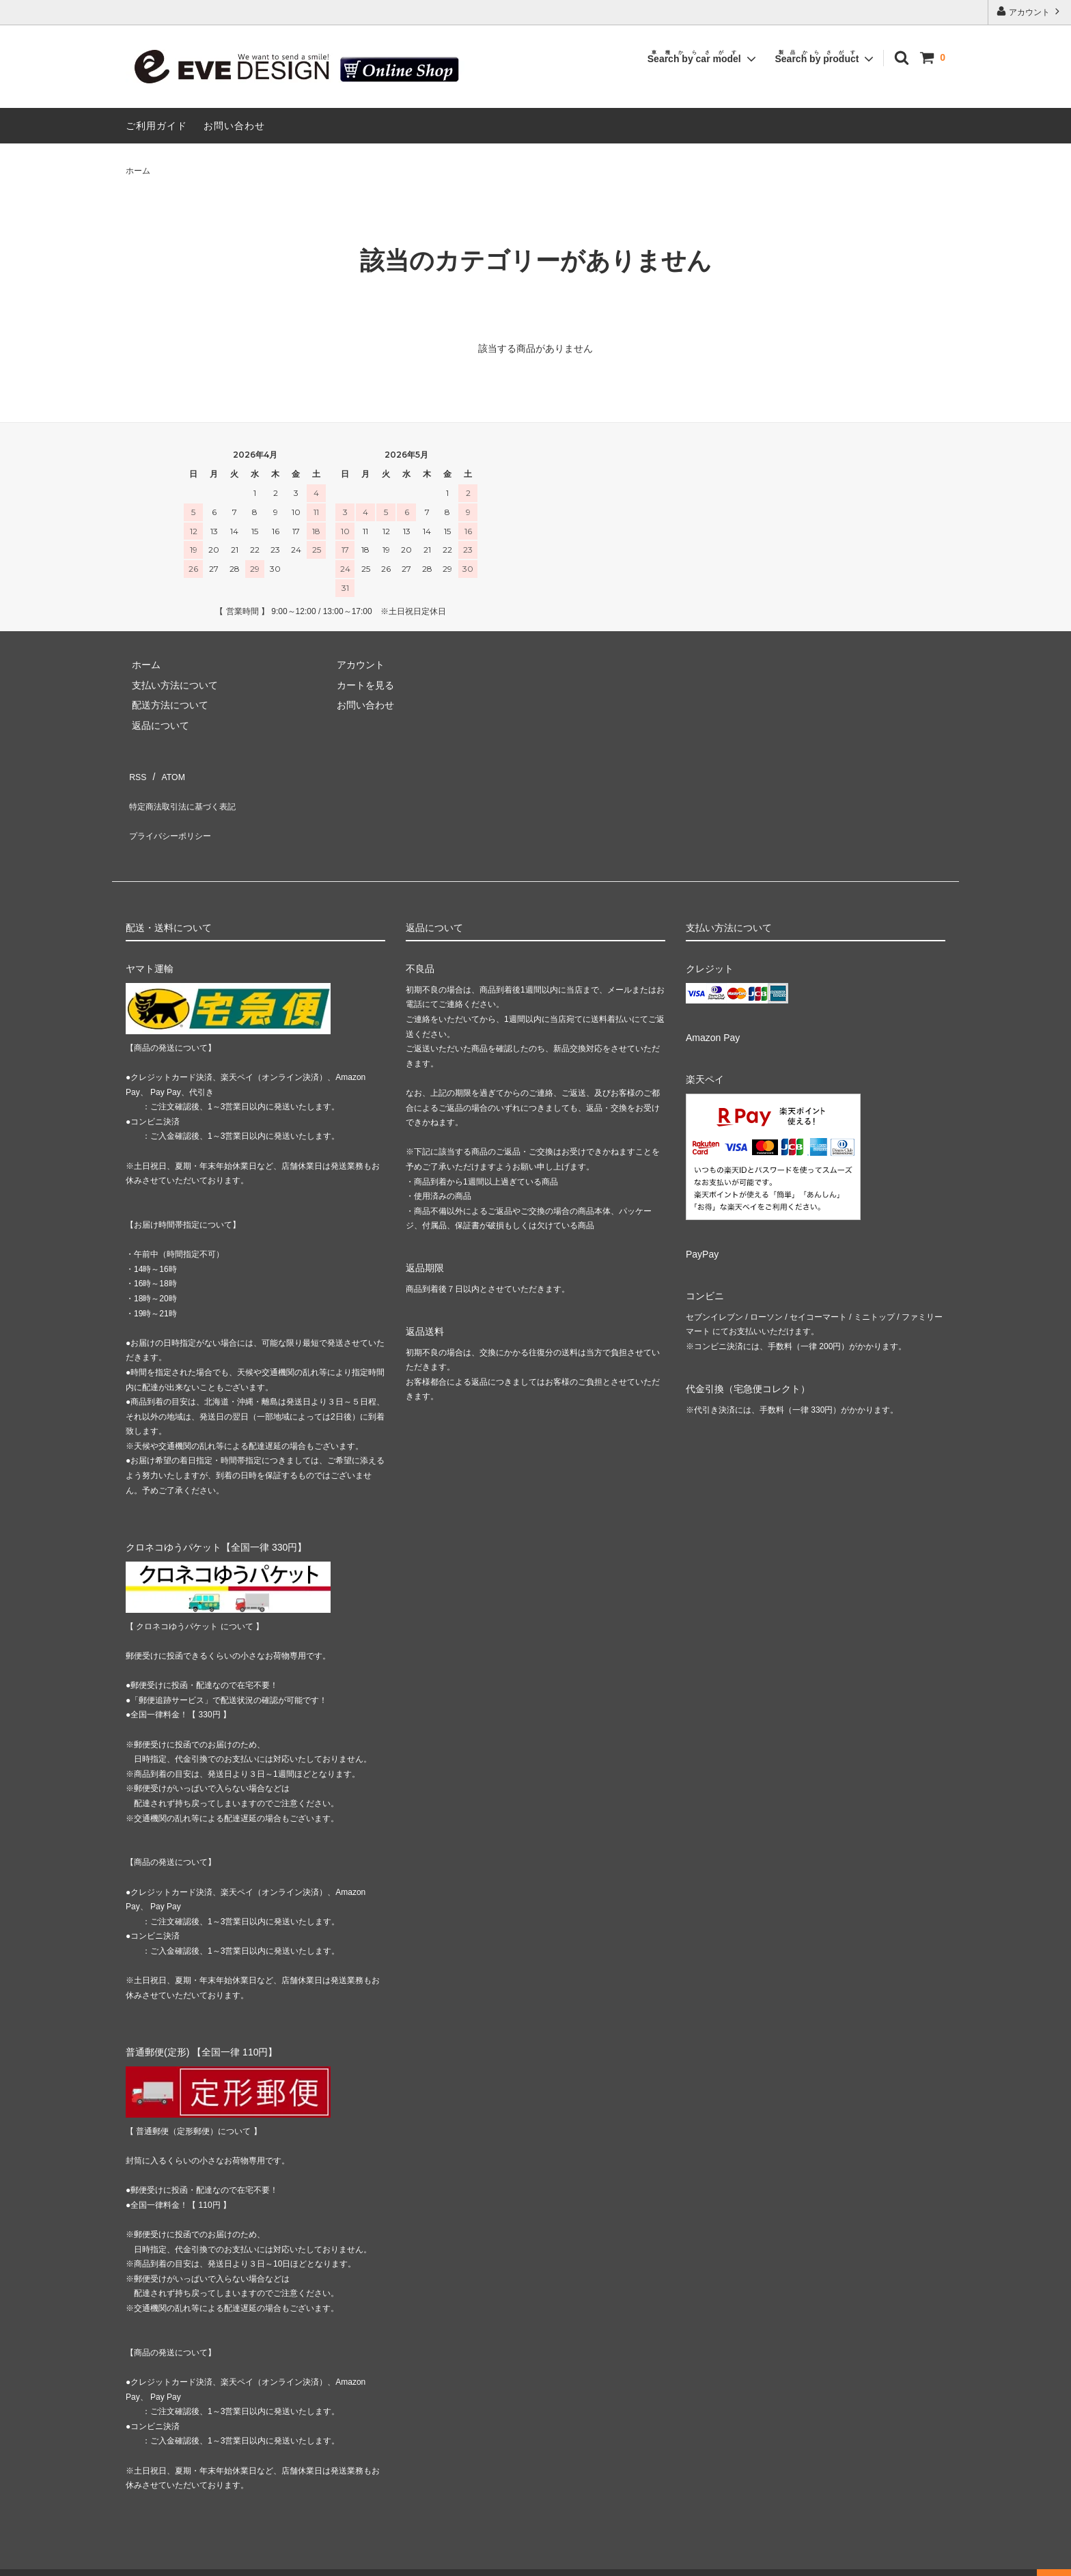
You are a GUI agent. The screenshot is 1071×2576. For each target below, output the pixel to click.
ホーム (138, 171)
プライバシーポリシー (173, 812)
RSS (135, 772)
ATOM (166, 772)
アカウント (1029, 11)
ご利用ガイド (156, 125)
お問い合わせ (234, 125)
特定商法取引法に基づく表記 (188, 793)
